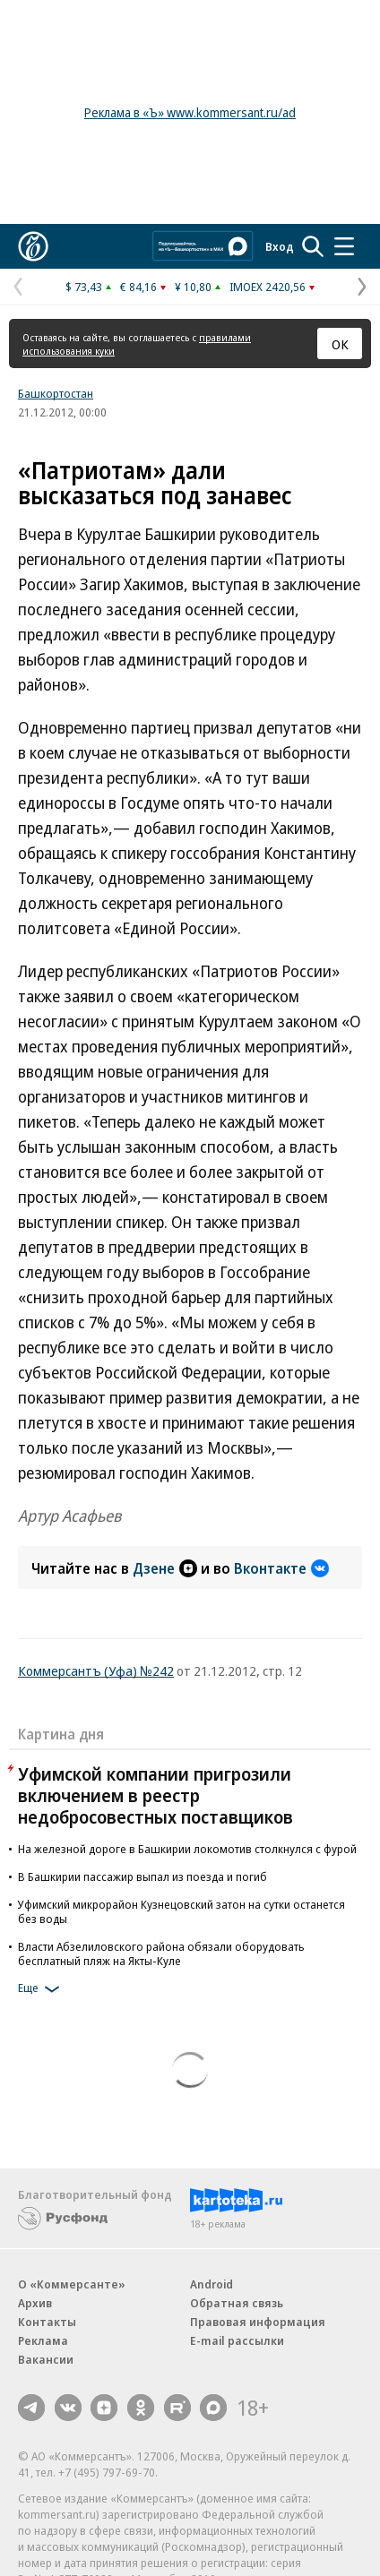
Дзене (165, 1568)
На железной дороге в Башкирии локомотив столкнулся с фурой (187, 1849)
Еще (41, 1989)
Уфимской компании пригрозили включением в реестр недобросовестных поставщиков (155, 1795)
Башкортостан (55, 393)
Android (211, 2284)
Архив (35, 2303)
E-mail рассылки (237, 2340)
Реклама (43, 2340)
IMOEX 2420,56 (267, 287)
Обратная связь (236, 2303)
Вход (279, 246)
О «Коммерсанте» (71, 2284)
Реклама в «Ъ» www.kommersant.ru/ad (190, 112)
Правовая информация (257, 2322)
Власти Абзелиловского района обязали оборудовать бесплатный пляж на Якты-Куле (161, 1953)
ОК (340, 344)
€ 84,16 (138, 287)
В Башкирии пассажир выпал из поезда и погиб (142, 1876)
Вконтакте (281, 1568)
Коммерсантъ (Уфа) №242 (96, 1670)
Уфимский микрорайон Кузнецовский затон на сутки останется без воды (181, 1911)
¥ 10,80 (193, 287)
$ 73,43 (83, 287)
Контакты (47, 2322)
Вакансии (45, 2359)
